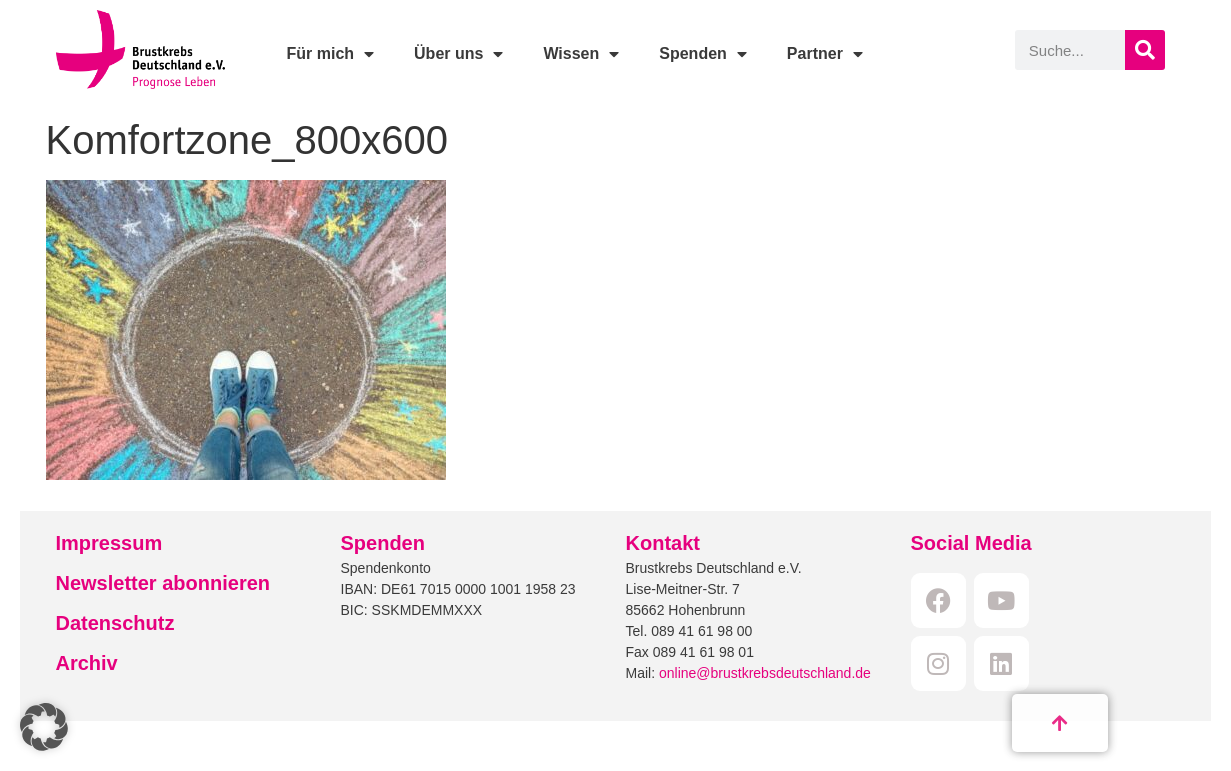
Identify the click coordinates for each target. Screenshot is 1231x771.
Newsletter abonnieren (163, 583)
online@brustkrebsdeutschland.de (765, 673)
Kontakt (663, 543)
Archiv (87, 663)
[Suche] (1145, 50)
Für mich (330, 54)
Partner (825, 54)
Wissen (581, 54)
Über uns (458, 54)
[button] (44, 727)
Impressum (109, 543)
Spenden (703, 54)
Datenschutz (115, 623)
